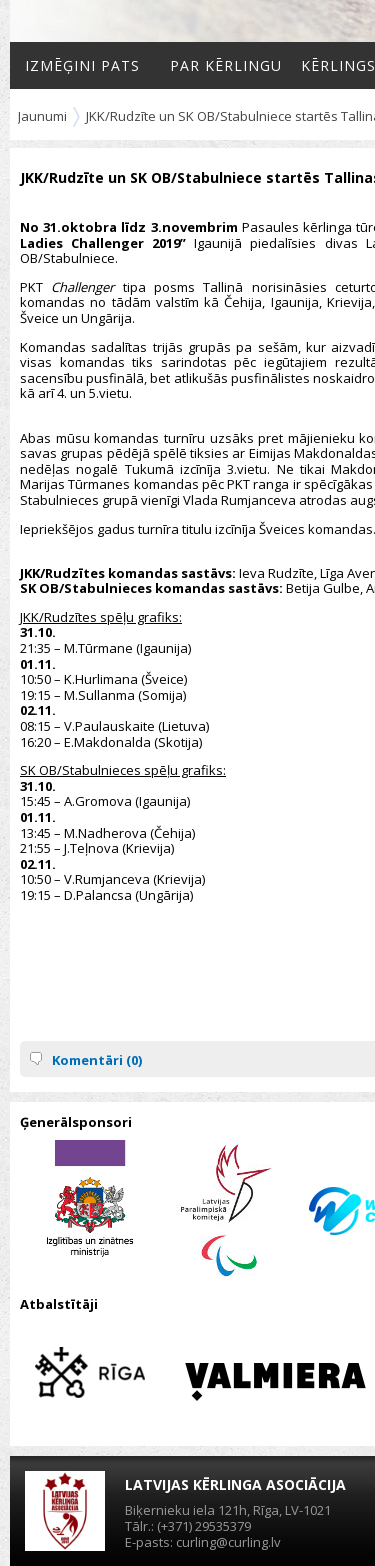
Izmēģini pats (82, 65)
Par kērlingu (226, 65)
